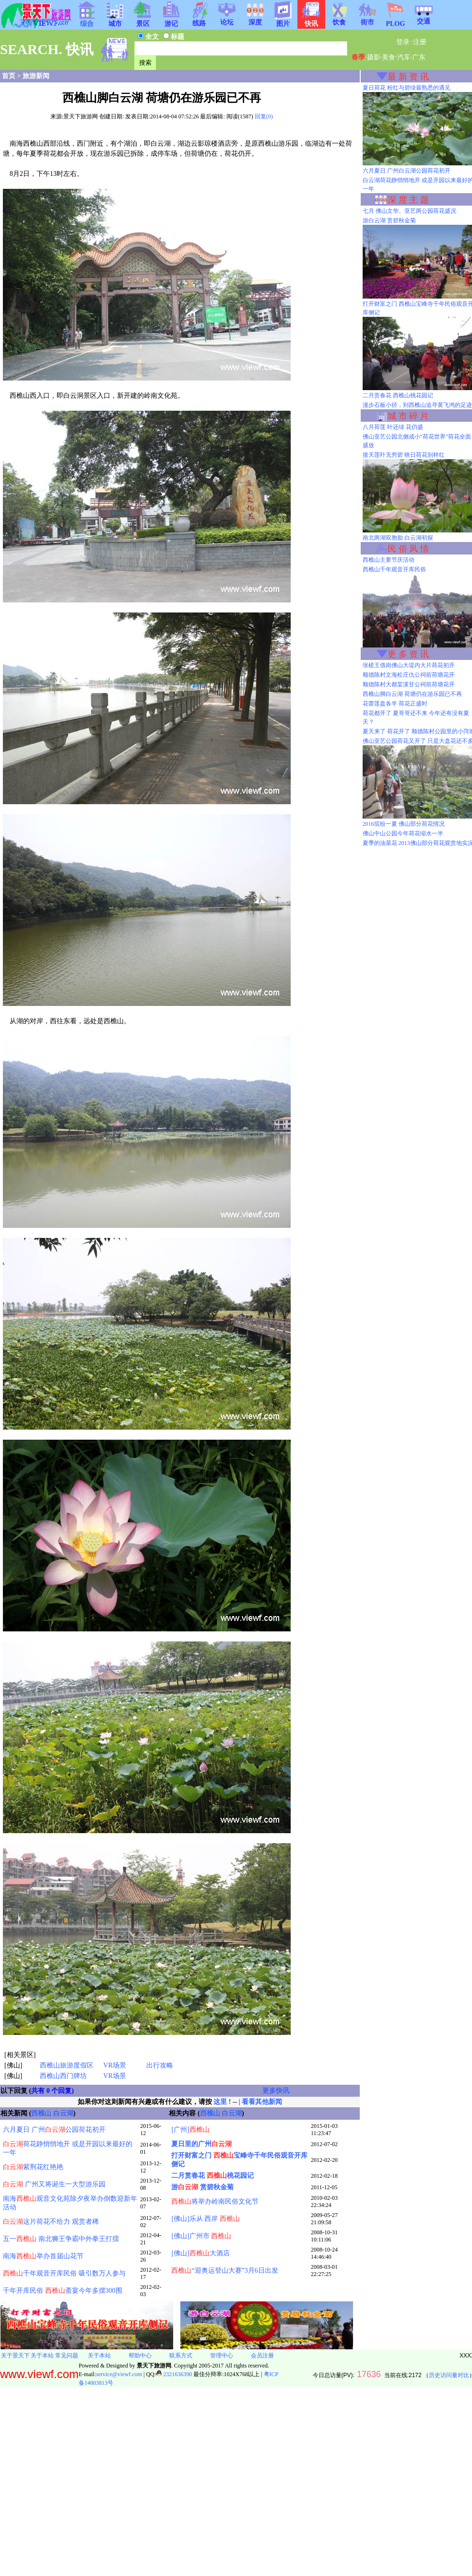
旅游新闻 (36, 76)
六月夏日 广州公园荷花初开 (54, 2129)
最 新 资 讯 (408, 76)
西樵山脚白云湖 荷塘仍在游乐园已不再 (412, 694)
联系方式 (180, 2355)
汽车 (404, 57)
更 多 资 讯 (408, 654)
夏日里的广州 (201, 2144)
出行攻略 (159, 2065)
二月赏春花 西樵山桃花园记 (398, 395)
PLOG (395, 20)
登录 (403, 42)
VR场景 (114, 2065)
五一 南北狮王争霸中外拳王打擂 (61, 2238)
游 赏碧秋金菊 (202, 2187)
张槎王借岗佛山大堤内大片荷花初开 (409, 665)
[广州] (190, 2129)
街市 (367, 19)
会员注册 (262, 2355)
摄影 (373, 57)
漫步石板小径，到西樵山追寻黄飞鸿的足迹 (417, 405)
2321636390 (174, 2374)
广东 (418, 57)
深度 (255, 19)
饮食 (339, 19)
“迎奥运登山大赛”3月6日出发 (224, 2270)
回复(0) (264, 116)
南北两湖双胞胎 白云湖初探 (398, 537)
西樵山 (41, 2113)
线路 (199, 20)
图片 (283, 20)
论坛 (226, 19)
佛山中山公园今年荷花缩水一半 (403, 833)
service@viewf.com (119, 2374)
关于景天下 (15, 2355)
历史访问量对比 (449, 2375)
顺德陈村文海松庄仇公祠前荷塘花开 (409, 674)
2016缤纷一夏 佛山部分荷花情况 (404, 823)
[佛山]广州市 (201, 2236)
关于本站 (42, 2355)
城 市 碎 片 (408, 416)
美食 (388, 57)
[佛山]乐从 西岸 (205, 2218)
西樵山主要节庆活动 (388, 559)
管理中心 (221, 2355)
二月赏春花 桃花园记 (212, 2175)
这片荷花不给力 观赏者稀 (51, 2221)
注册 (419, 42)
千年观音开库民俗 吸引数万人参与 (64, 2273)
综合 (86, 20)
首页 (8, 76)
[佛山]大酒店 (200, 2253)
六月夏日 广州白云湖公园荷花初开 (406, 170)
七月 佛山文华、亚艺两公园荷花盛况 (409, 211)
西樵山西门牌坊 (63, 2075)
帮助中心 (140, 2355)
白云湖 (63, 2113)
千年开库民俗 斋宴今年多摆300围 (62, 2290)
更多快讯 (275, 2090)
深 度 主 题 (408, 200)
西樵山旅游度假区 (67, 2065)
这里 (220, 2101)
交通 (423, 18)
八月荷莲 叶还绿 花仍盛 (393, 427)
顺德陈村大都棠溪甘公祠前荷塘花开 (409, 684)
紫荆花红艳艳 (33, 2167)
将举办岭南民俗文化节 (215, 2201)
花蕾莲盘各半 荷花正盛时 (395, 703)
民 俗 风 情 (408, 549)
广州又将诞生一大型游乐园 (54, 2184)
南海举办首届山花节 (43, 2256)
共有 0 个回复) (52, 2090)
